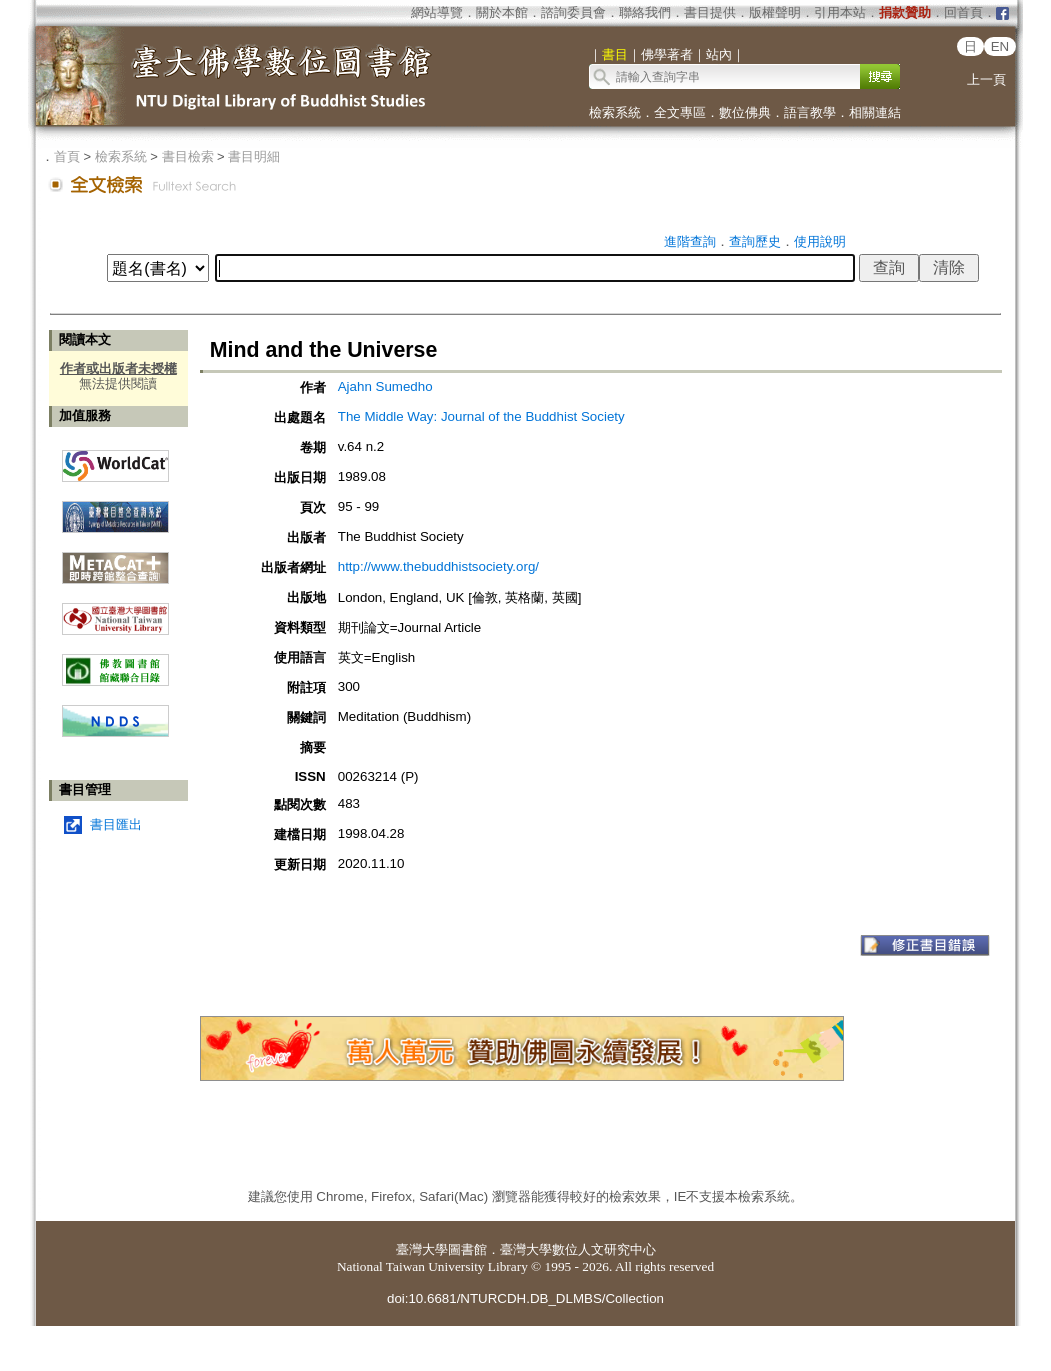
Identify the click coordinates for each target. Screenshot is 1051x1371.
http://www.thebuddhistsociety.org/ (438, 566)
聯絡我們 (645, 12)
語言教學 (810, 112)
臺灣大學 (422, 1249)
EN (1000, 46)
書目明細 (254, 156)
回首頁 (963, 12)
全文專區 (680, 112)
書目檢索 (188, 156)
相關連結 (875, 112)
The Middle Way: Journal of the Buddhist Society (481, 416)
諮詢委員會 (573, 12)
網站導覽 (437, 12)
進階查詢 (690, 241)
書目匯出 (116, 824)
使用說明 (820, 241)
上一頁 (986, 79)
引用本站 (840, 12)
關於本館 (502, 12)
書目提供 (710, 12)
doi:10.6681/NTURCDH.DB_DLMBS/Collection (525, 1298)
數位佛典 (745, 112)
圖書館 (467, 1249)
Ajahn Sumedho (385, 386)
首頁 (67, 156)
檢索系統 (615, 112)
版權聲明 (775, 12)
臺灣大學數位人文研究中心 (578, 1249)
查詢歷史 (755, 241)
